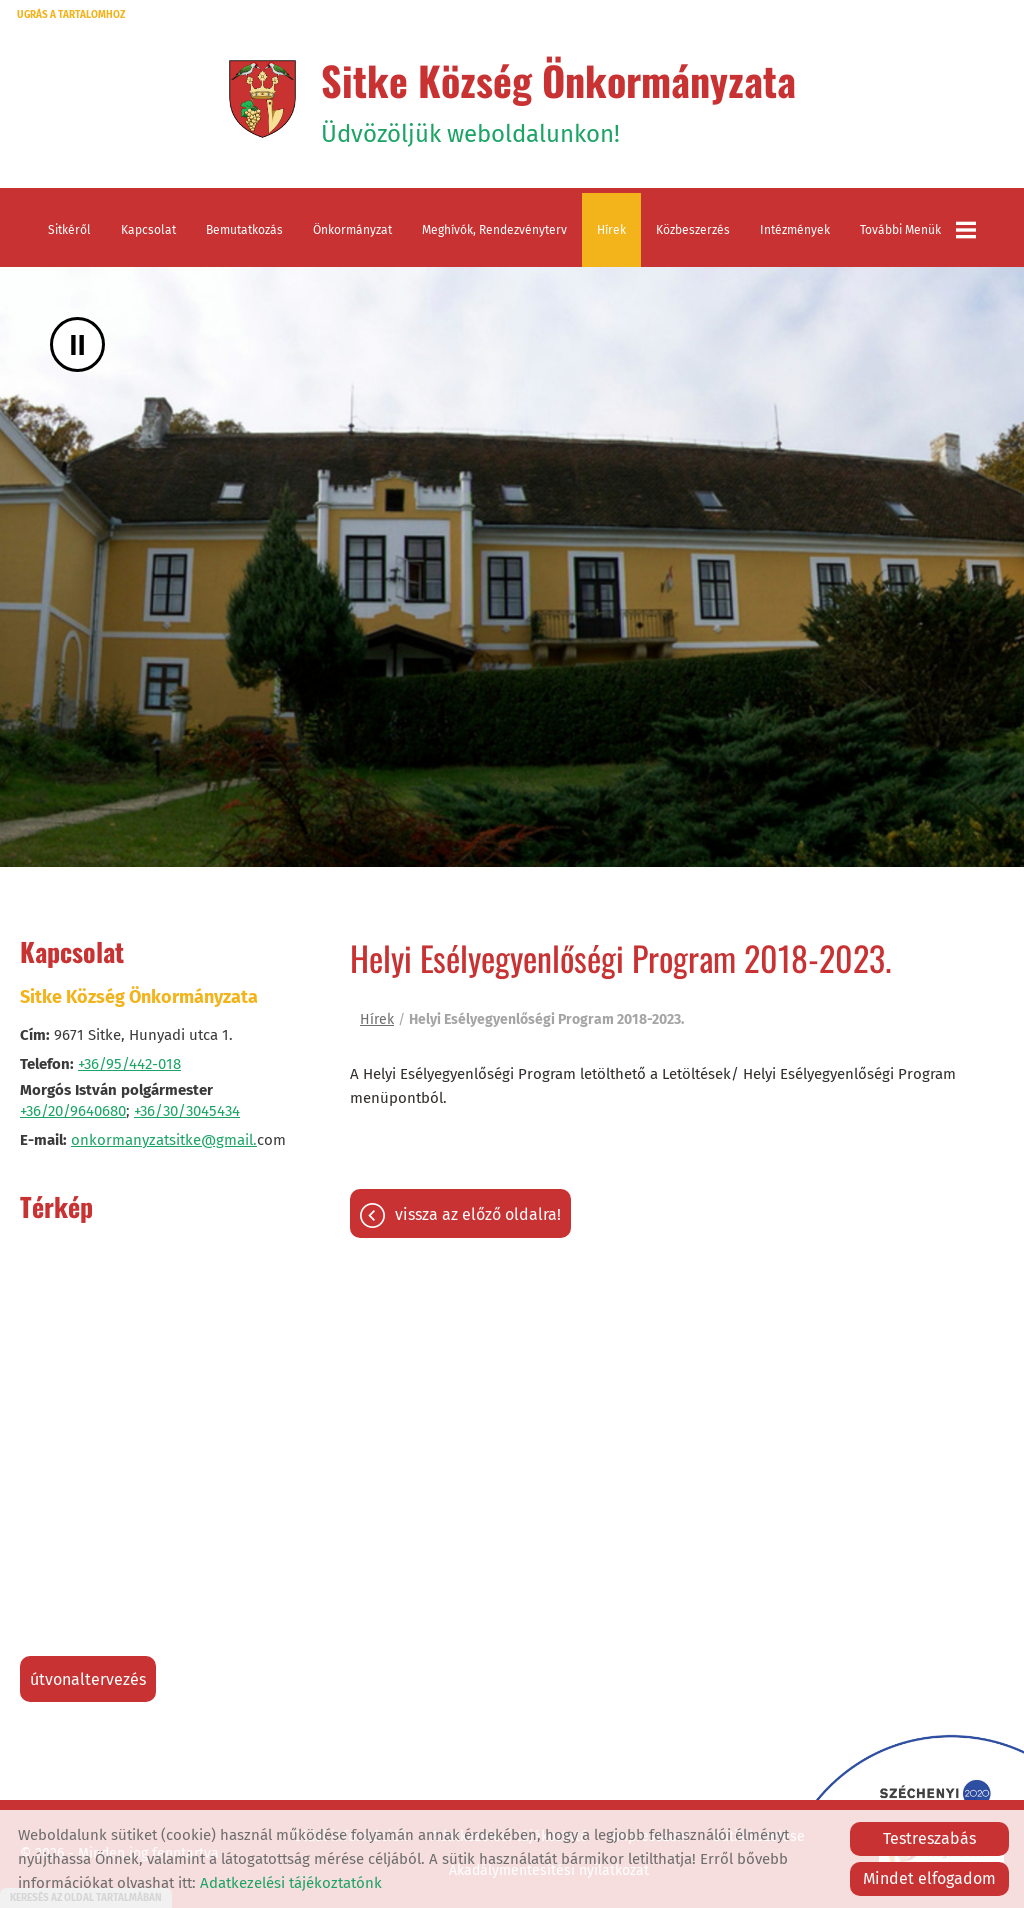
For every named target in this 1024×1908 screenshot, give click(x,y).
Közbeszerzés (693, 230)
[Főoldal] (262, 99)
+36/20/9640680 (73, 1111)
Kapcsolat (148, 230)
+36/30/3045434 (187, 1111)
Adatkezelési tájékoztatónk (291, 1883)
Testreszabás (929, 1838)
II (77, 344)
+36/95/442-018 (129, 1064)
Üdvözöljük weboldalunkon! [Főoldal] (558, 99)
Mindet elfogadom (929, 1878)
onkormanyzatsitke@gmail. (164, 1140)
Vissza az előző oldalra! (478, 1214)
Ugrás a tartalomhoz (71, 15)
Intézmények (795, 230)
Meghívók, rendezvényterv (494, 230)
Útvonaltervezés (88, 1679)
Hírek (611, 230)
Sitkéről (69, 230)
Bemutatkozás (244, 230)
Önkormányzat (352, 230)
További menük (918, 230)
